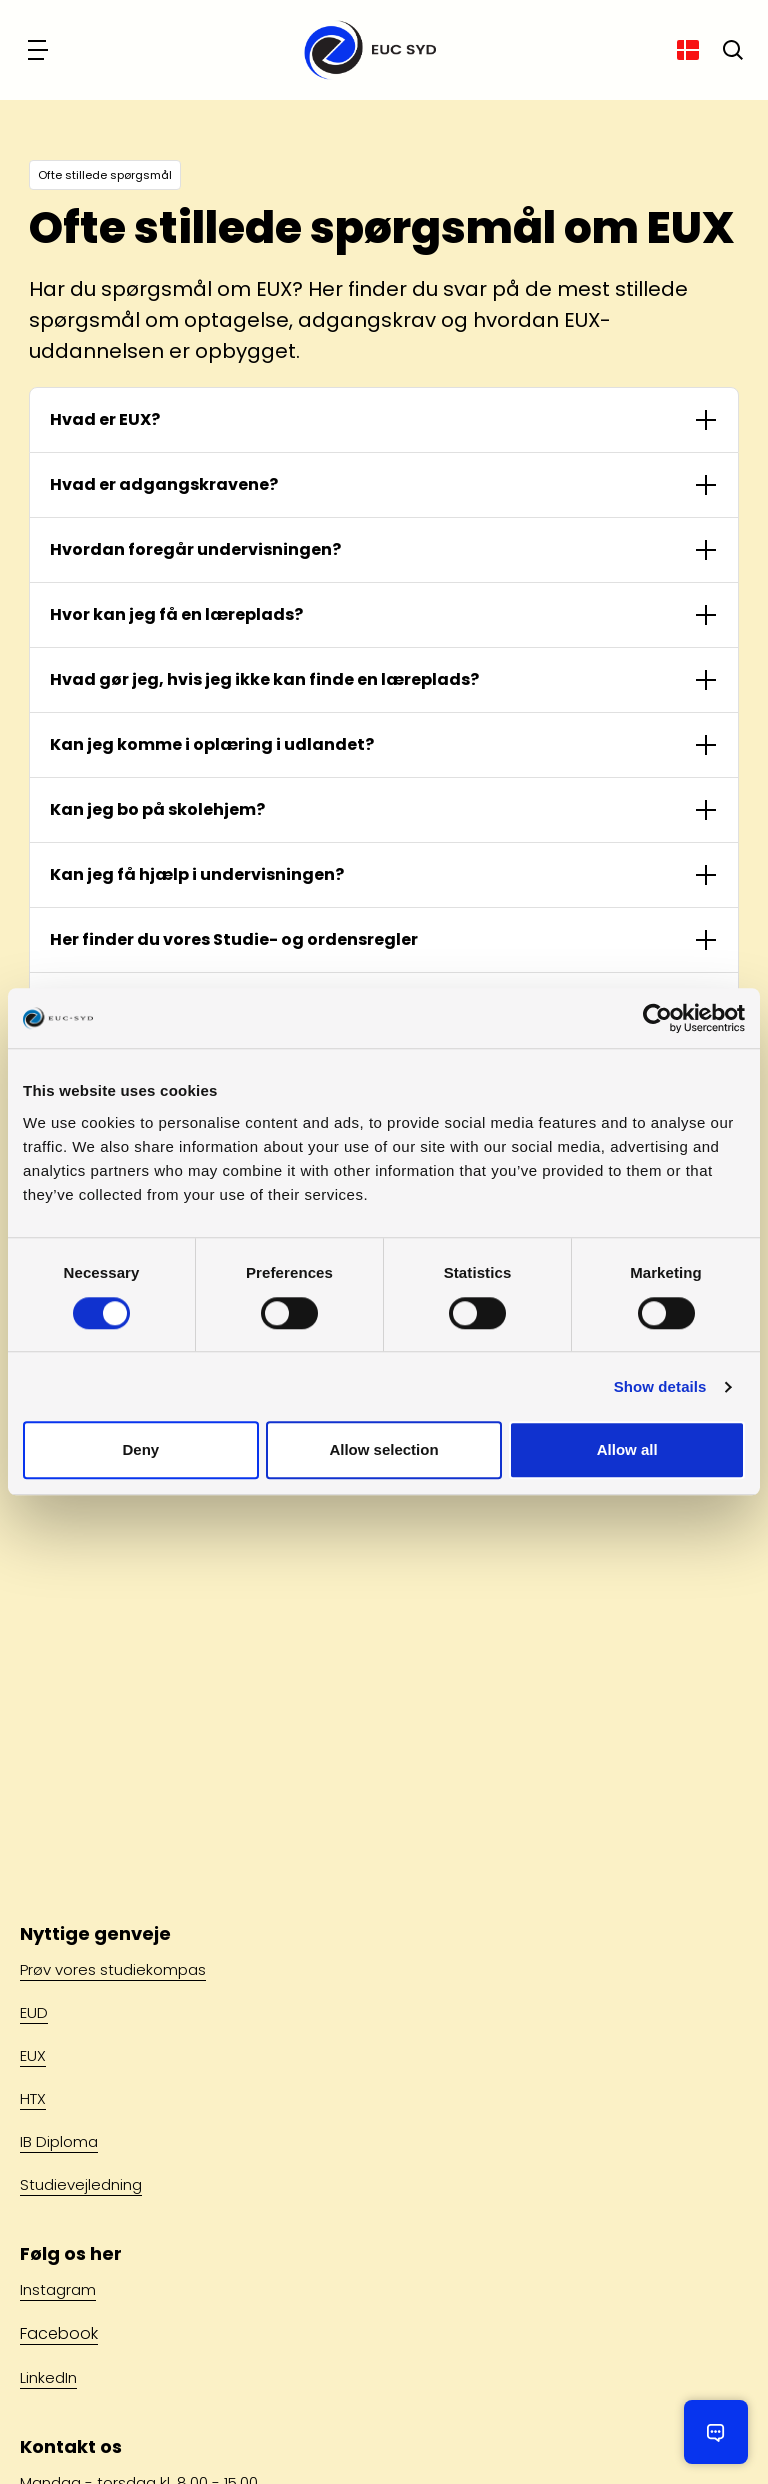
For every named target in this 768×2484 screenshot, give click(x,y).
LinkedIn (48, 2377)
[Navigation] (40, 50)
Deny (140, 1450)
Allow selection (383, 1450)
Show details (660, 1386)
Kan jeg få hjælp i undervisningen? (197, 874)
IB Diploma (59, 2141)
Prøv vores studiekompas (113, 1969)
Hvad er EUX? (105, 419)
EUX (33, 2055)
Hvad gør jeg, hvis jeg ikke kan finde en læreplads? (264, 679)
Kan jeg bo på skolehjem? (157, 809)
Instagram (58, 2289)
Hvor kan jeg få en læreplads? (176, 614)
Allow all (627, 1450)
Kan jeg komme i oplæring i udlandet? (212, 744)
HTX (33, 2098)
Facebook (59, 2333)
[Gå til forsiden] (364, 50)
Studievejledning (81, 2184)
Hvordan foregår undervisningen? (195, 549)
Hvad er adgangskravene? (164, 484)
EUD (34, 2012)
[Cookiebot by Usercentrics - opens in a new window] (657, 1018)
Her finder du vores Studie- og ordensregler (234, 939)
